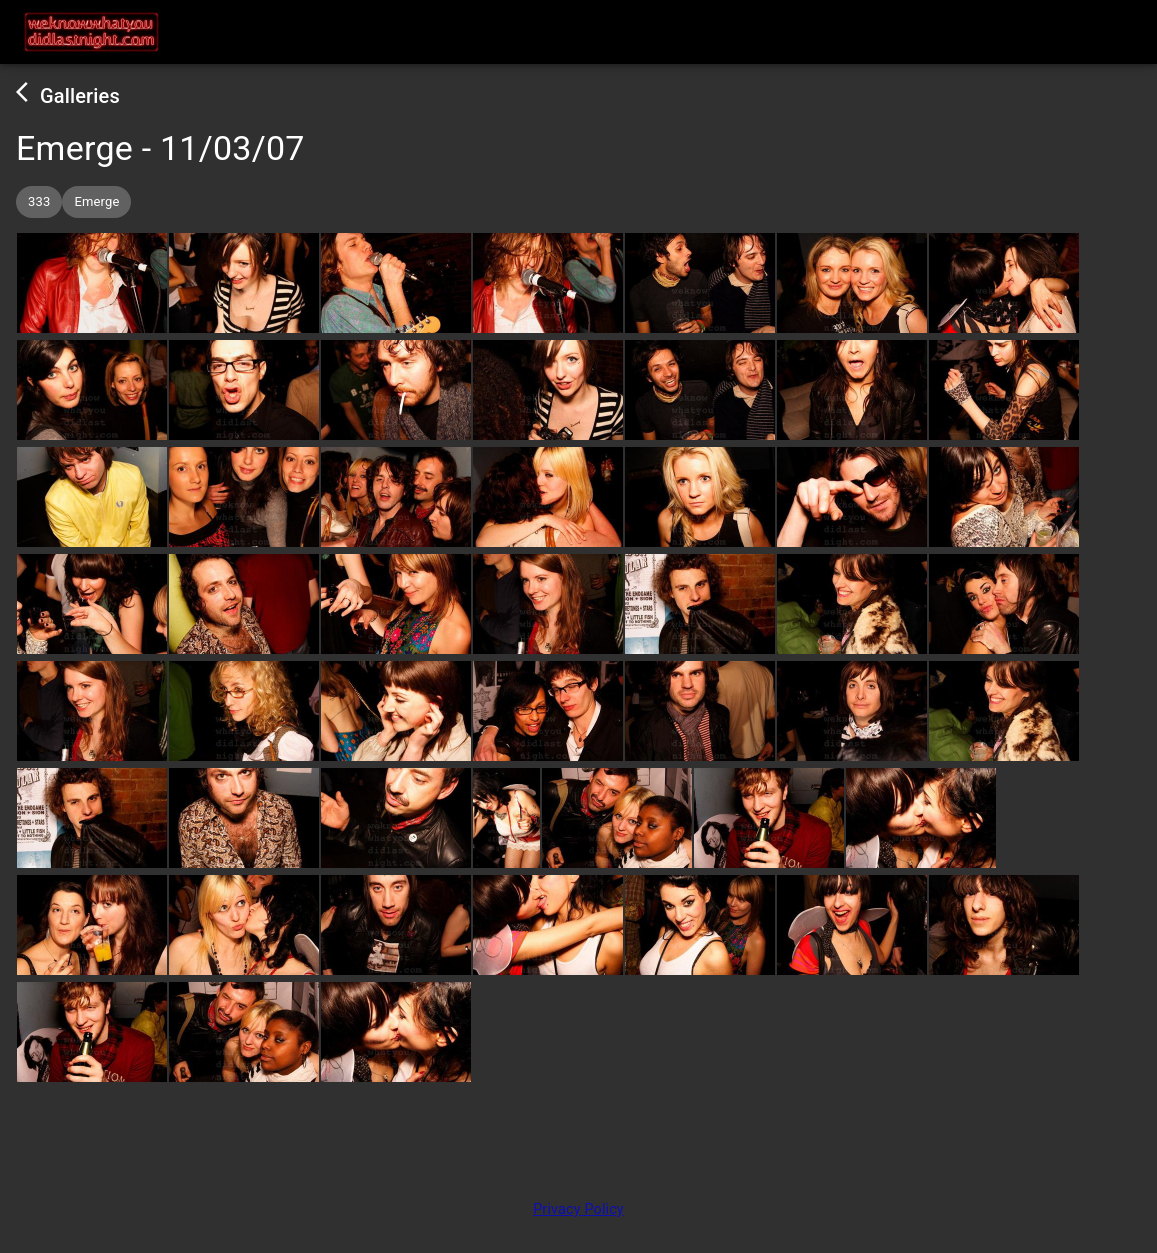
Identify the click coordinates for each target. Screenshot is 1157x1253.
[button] (39, 202)
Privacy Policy (578, 1209)
